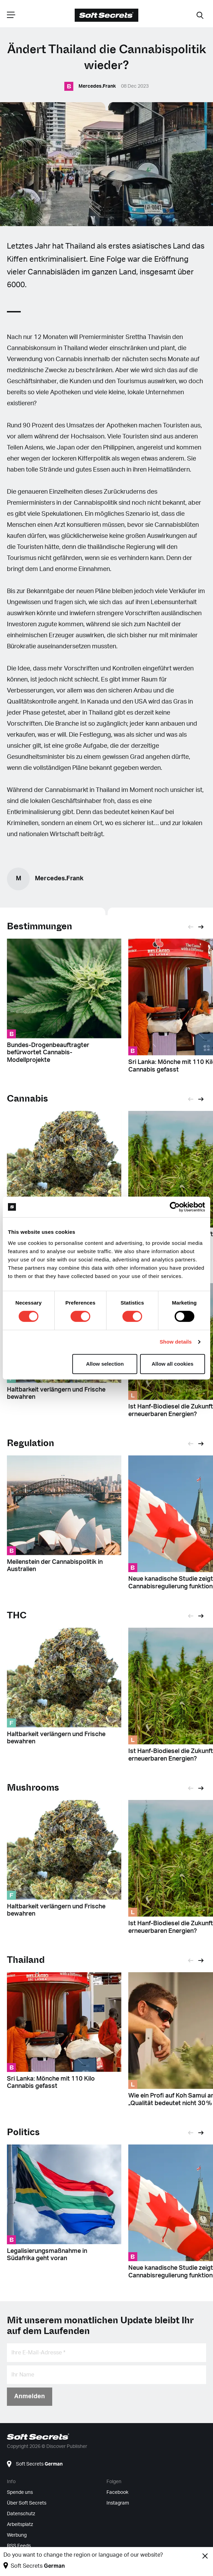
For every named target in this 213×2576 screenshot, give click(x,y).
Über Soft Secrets (26, 2503)
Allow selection (105, 1364)
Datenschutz (21, 2513)
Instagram (117, 2503)
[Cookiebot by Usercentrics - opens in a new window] (175, 1207)
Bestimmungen (39, 926)
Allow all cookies (173, 1364)
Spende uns (20, 2492)
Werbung (17, 2535)
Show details (176, 1342)
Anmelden (29, 2396)
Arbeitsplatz (20, 2524)
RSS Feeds (19, 2546)
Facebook (117, 2492)
